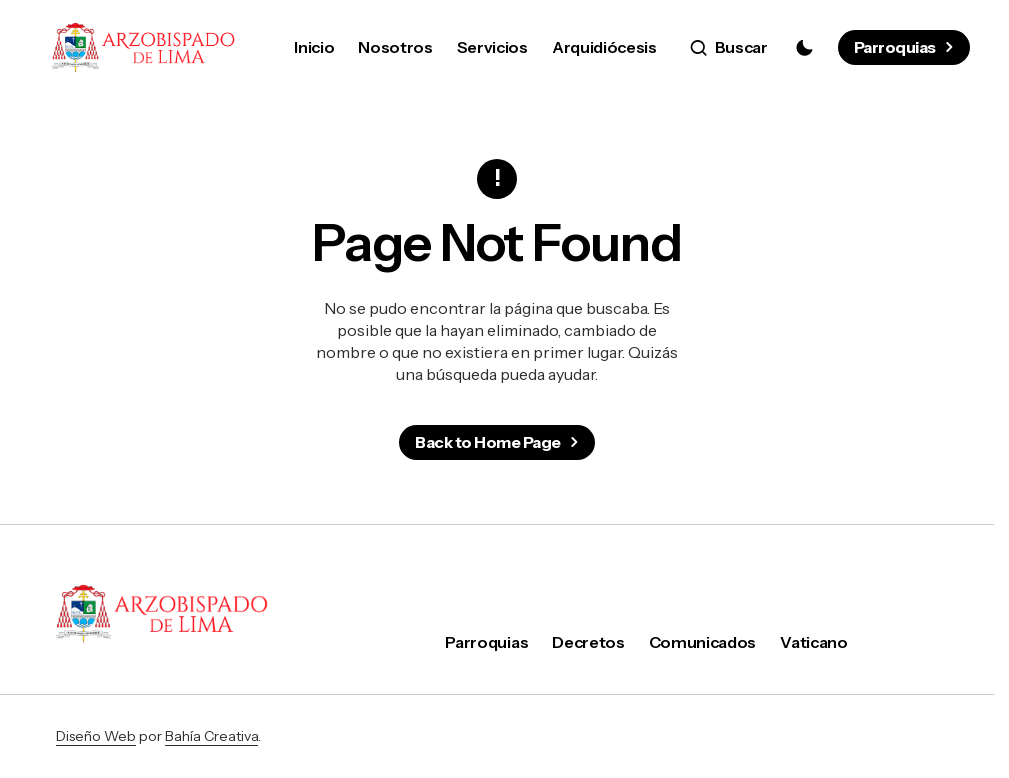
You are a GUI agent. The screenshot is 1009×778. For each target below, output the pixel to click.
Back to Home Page (488, 442)
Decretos (588, 642)
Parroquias (895, 47)
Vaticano (813, 642)
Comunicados (702, 642)
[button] (729, 48)
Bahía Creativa (211, 736)
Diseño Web (96, 736)
